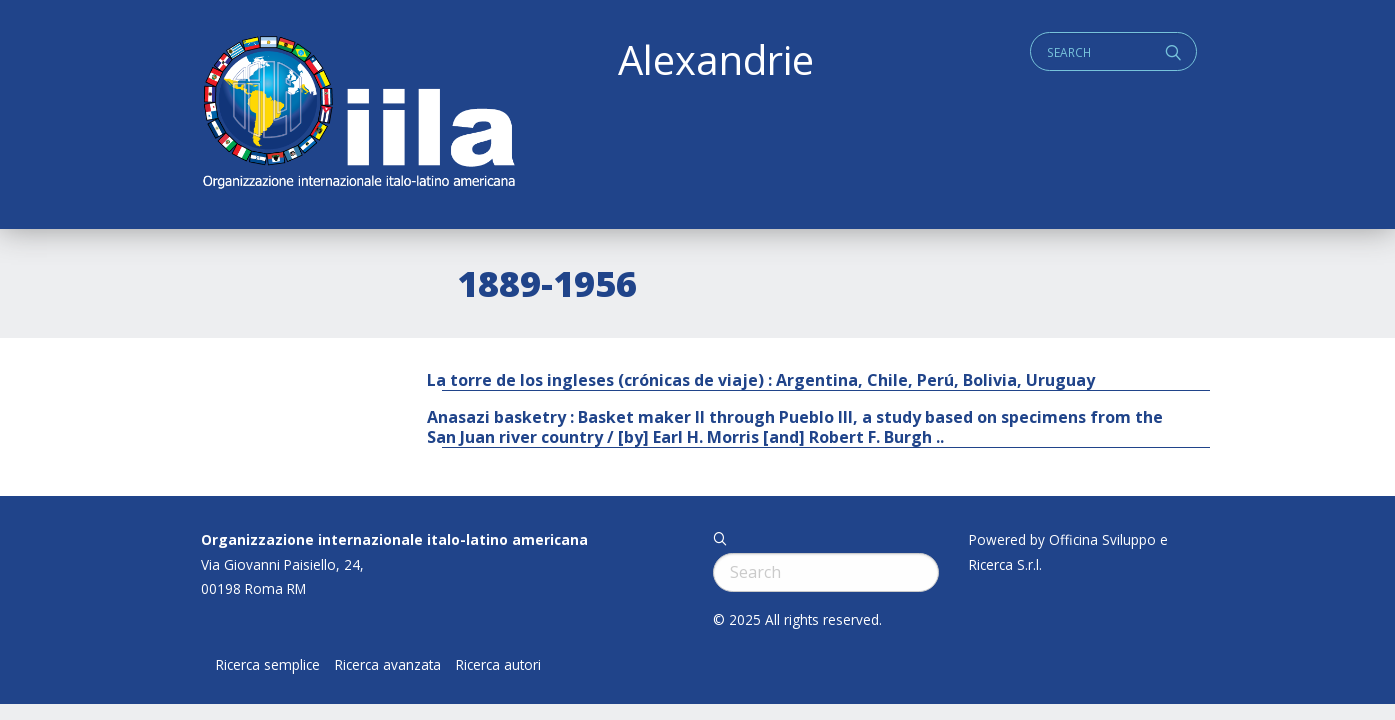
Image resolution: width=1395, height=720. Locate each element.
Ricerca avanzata (388, 665)
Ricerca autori (498, 665)
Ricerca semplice (268, 665)
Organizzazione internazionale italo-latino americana (394, 539)
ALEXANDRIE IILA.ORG (358, 114)
